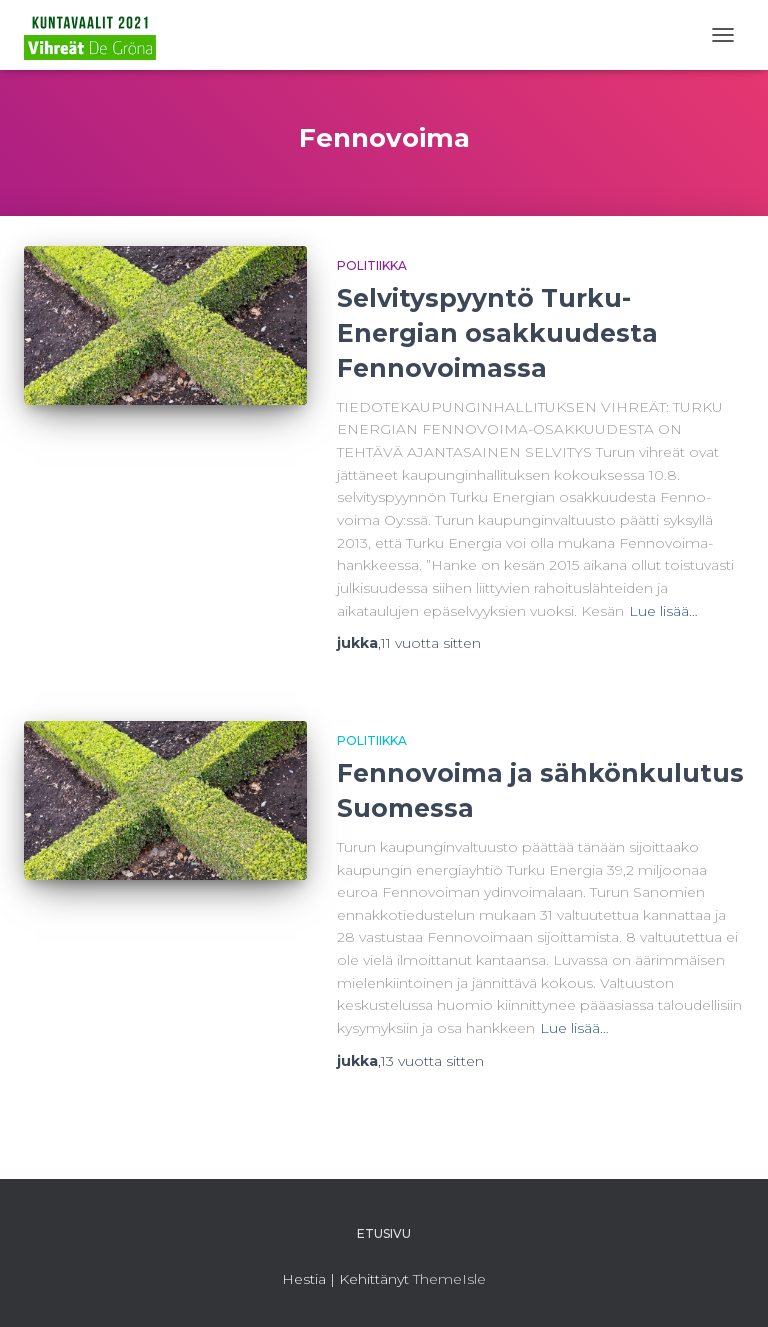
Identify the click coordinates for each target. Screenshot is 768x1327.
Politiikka (372, 265)
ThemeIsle (449, 1279)
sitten (431, 643)
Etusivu (384, 1233)
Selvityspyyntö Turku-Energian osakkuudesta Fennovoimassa (497, 333)
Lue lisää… (663, 611)
